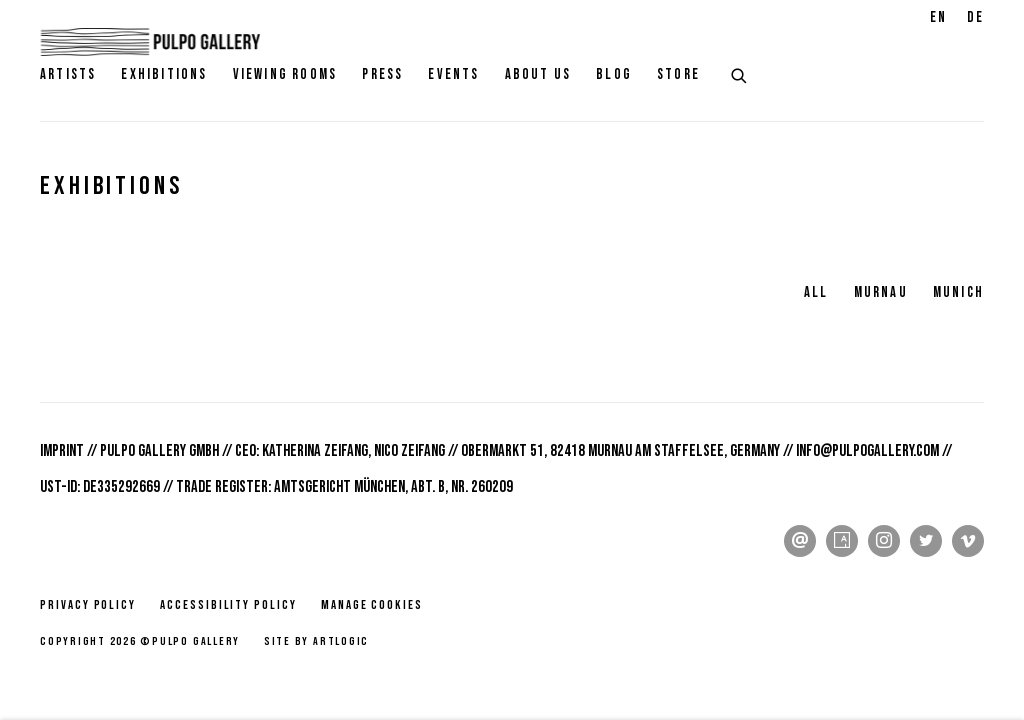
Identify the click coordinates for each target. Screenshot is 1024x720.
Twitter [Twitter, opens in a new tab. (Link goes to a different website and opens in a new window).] (926, 541)
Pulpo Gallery (150, 42)
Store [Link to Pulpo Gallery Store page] (678, 74)
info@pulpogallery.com (867, 451)
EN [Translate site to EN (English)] (938, 17)
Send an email (800, 541)
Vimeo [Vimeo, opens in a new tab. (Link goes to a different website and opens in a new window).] (968, 541)
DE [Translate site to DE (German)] (975, 17)
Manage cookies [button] (372, 605)
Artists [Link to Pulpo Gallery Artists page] (68, 74)
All (816, 292)
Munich (958, 292)
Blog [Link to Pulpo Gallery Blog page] (614, 74)
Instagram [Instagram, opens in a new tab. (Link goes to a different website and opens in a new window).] (884, 541)
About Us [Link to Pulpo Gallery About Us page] (538, 74)
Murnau (881, 292)
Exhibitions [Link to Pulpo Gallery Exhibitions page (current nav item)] (164, 74)
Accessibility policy (228, 605)
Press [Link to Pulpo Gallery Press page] (382, 74)
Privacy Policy (88, 605)
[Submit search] (740, 73)
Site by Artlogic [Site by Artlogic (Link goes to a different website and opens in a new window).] (316, 641)
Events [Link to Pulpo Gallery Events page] (453, 74)
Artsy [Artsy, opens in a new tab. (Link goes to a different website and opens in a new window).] (842, 541)
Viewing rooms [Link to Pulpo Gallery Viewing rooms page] (285, 74)
